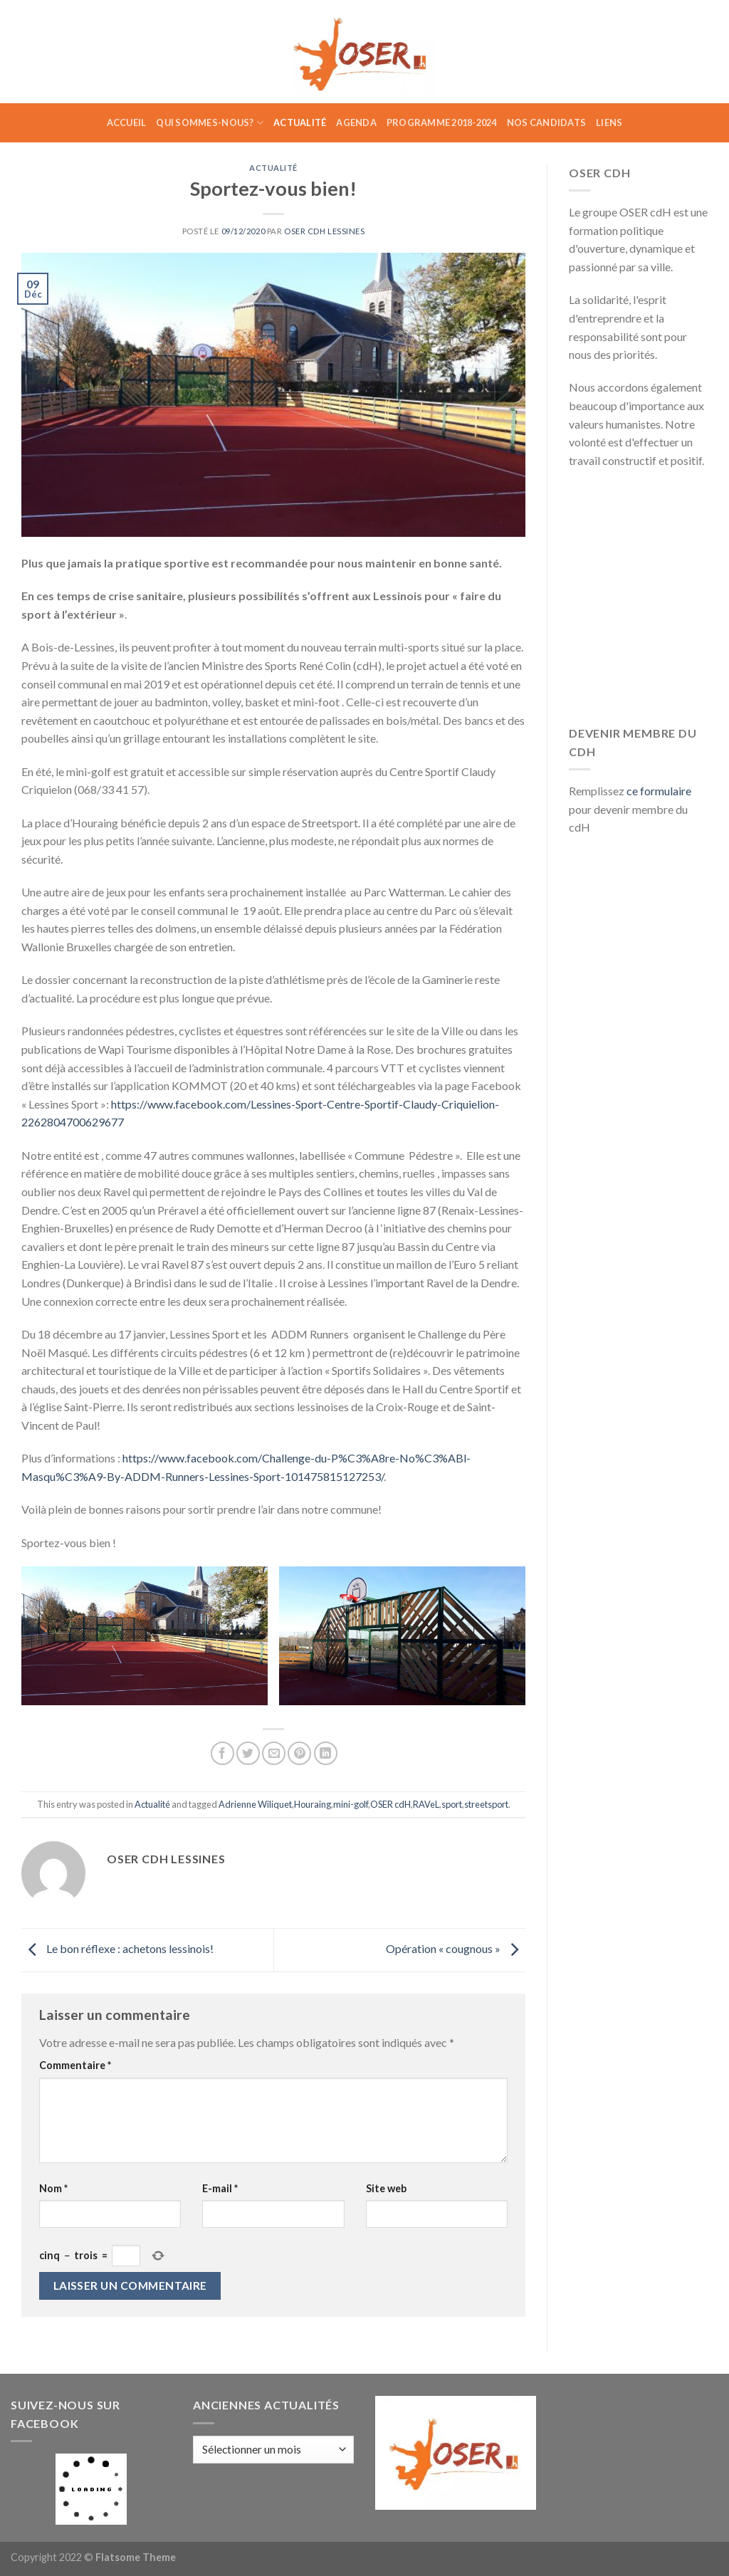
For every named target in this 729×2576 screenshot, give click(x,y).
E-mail (220, 2188)
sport (451, 1804)
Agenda (356, 122)
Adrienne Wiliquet (255, 1804)
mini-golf (350, 1804)
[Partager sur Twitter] (248, 1753)
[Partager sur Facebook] (222, 1753)
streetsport (486, 1804)
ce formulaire (658, 790)
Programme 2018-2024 (442, 122)
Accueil (127, 122)
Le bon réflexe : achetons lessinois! (117, 1948)
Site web (386, 2188)
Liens (609, 122)
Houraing (312, 1804)
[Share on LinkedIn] (325, 1753)
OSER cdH (390, 1804)
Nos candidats (546, 122)
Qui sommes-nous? (209, 123)
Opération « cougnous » (455, 1948)
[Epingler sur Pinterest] (299, 1753)
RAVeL (426, 1804)
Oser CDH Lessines (324, 231)
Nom (53, 2188)
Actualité (299, 122)
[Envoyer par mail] (273, 1753)
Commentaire (75, 2065)
